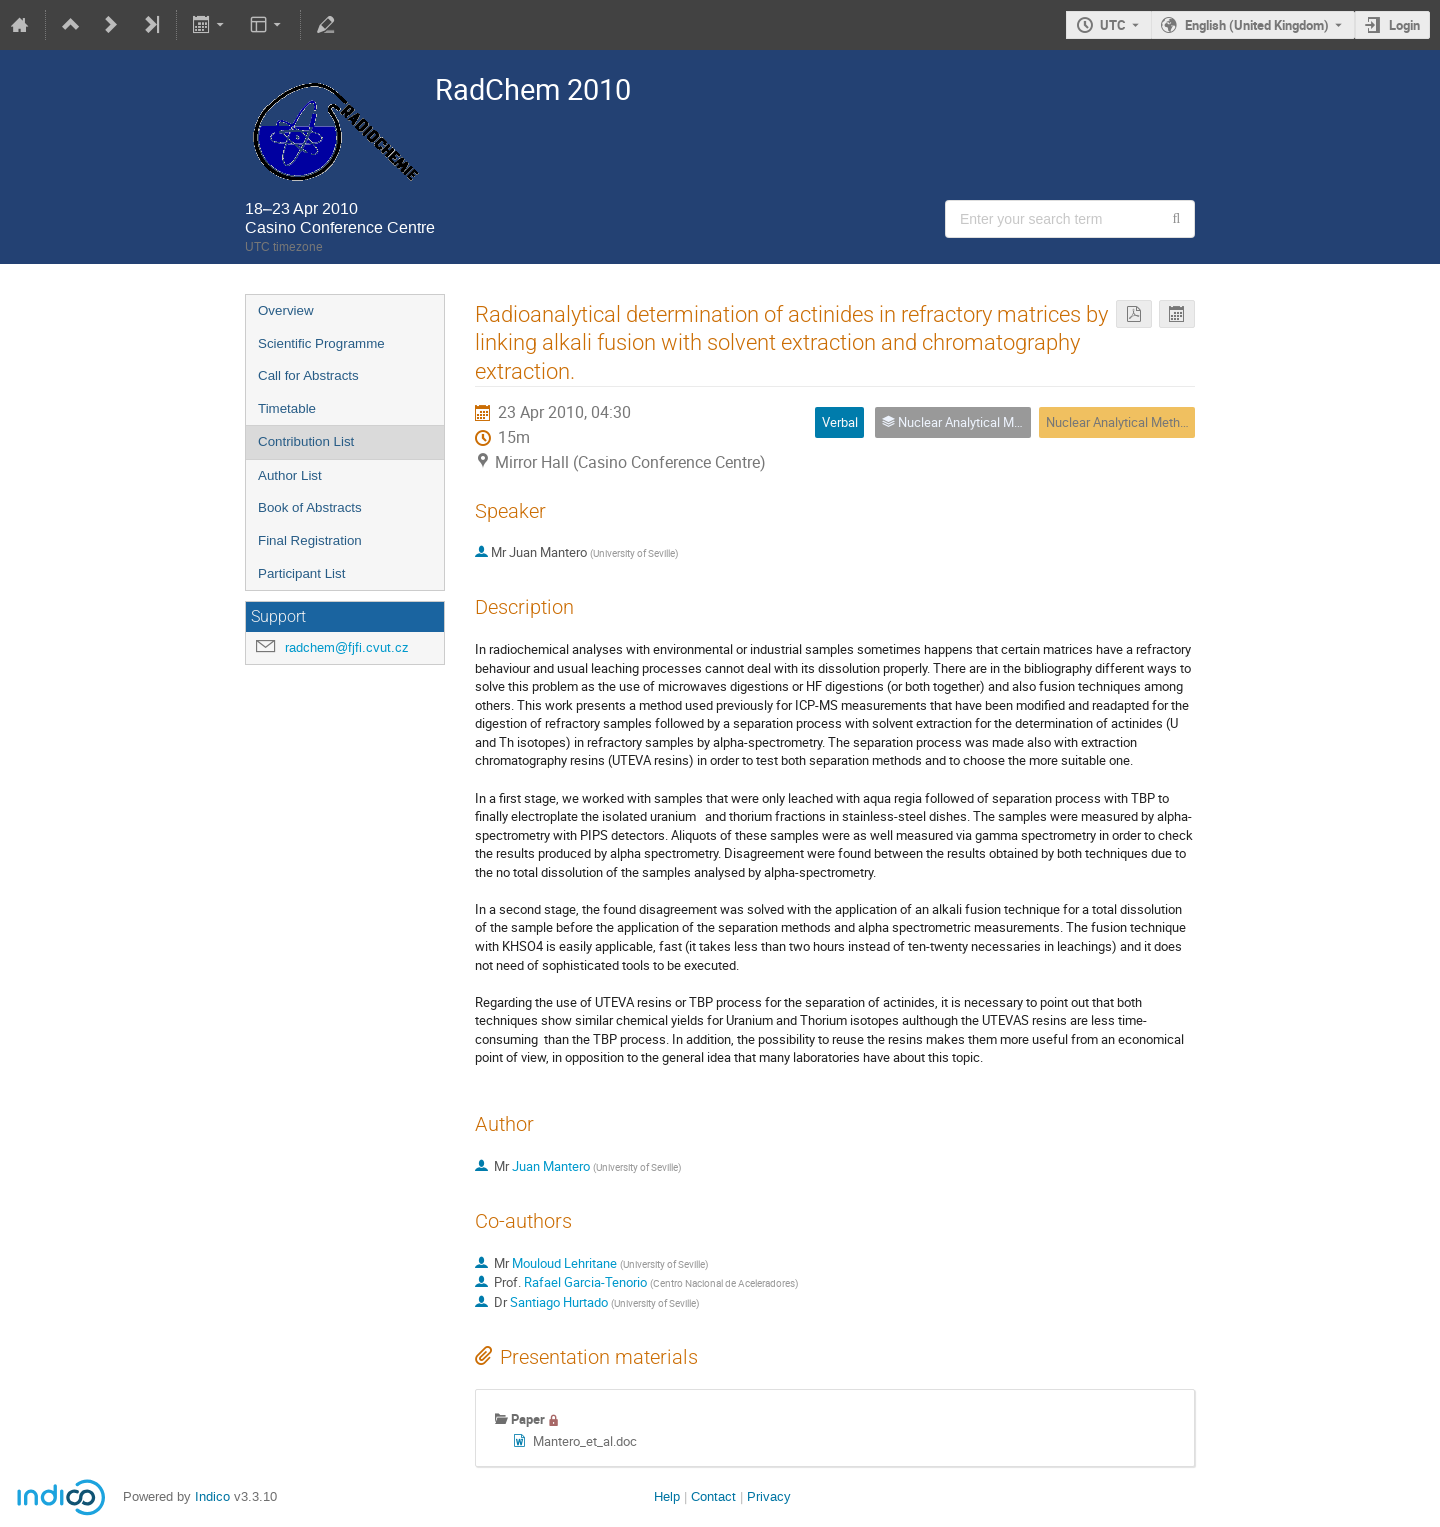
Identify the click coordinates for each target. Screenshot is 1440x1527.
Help (667, 1496)
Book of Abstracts (310, 507)
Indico (212, 1496)
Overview (286, 310)
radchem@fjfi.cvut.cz (347, 647)
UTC (1113, 25)
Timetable (287, 408)
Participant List (301, 573)
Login (1404, 25)
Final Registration (310, 540)
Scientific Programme (321, 343)
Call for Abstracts (308, 375)
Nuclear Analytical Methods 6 (1128, 422)
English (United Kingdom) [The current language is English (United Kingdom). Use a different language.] (1257, 25)
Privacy (769, 1496)
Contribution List (306, 441)
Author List (290, 475)
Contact (713, 1496)
